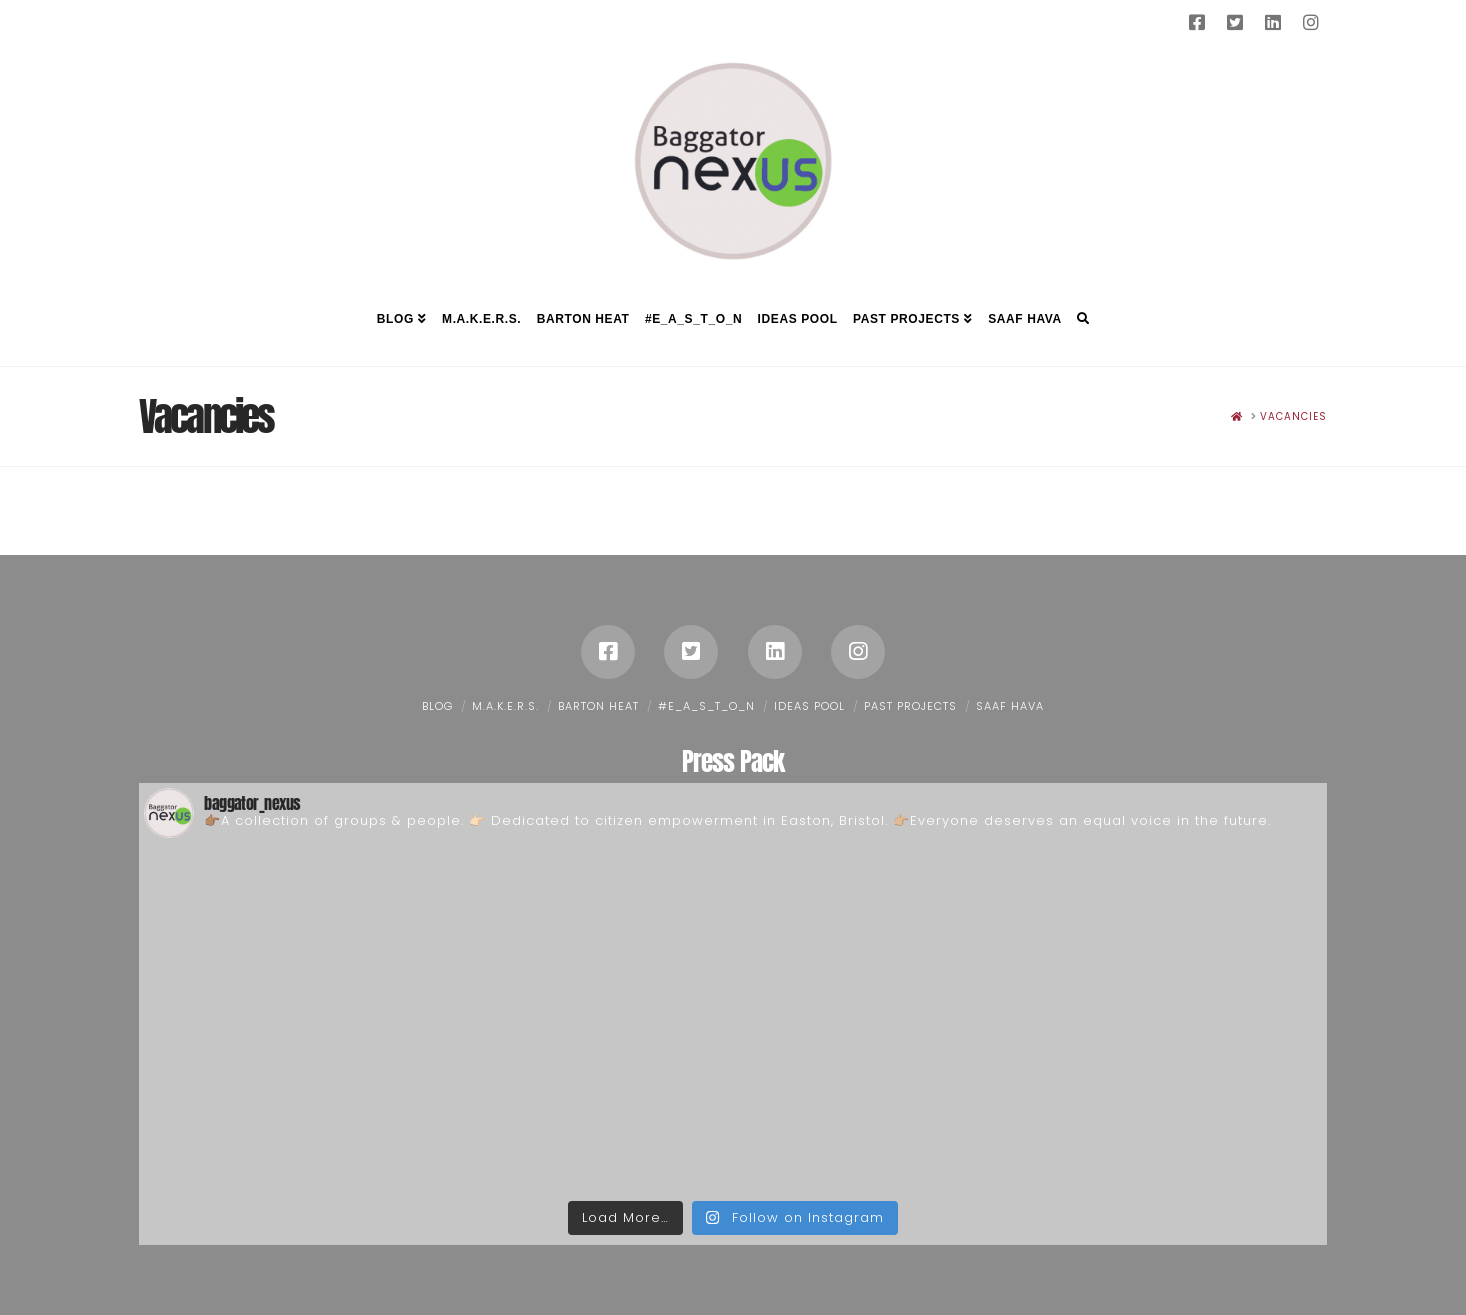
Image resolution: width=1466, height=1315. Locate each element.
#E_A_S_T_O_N (706, 706)
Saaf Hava (1010, 706)
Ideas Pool (809, 706)
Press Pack (733, 761)
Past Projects (910, 706)
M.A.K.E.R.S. (505, 706)
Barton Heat (598, 706)
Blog (437, 706)
